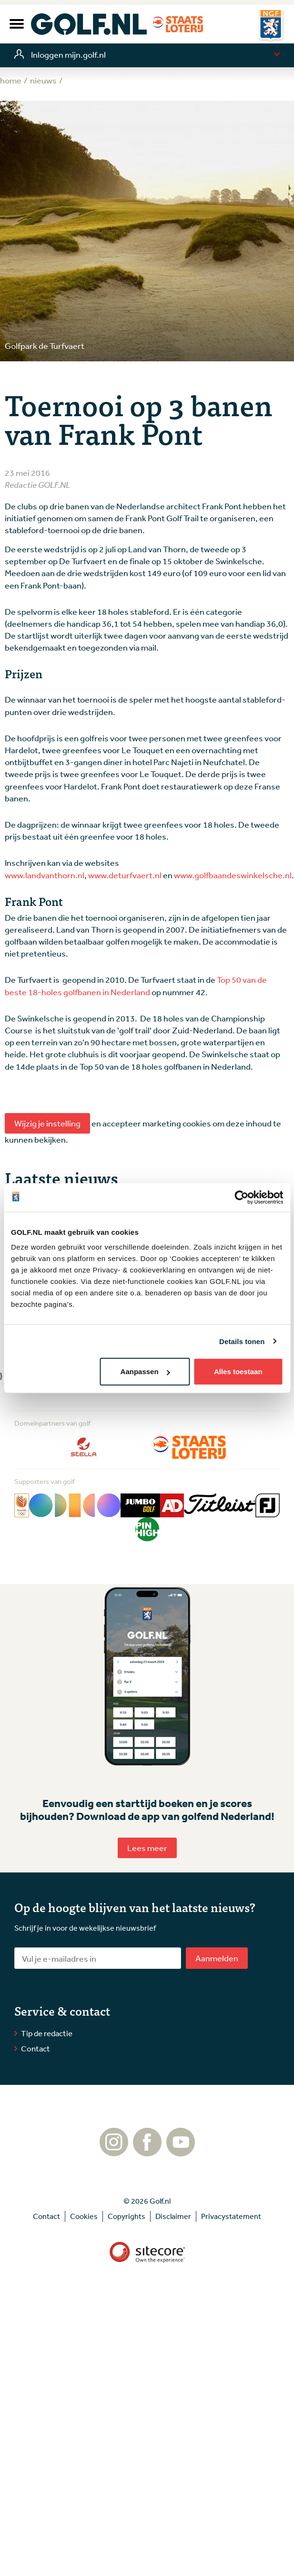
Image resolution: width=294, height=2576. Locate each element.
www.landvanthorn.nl (44, 875)
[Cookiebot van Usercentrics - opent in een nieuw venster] (241, 1197)
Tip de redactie (46, 2033)
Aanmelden (216, 1958)
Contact (35, 2048)
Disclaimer (173, 2216)
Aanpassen (145, 1371)
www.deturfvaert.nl (125, 875)
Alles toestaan (238, 1371)
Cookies (84, 2216)
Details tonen (241, 1341)
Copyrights (126, 2216)
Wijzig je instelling (47, 1123)
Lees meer (147, 1847)
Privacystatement (231, 2216)
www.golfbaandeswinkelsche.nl (233, 875)
